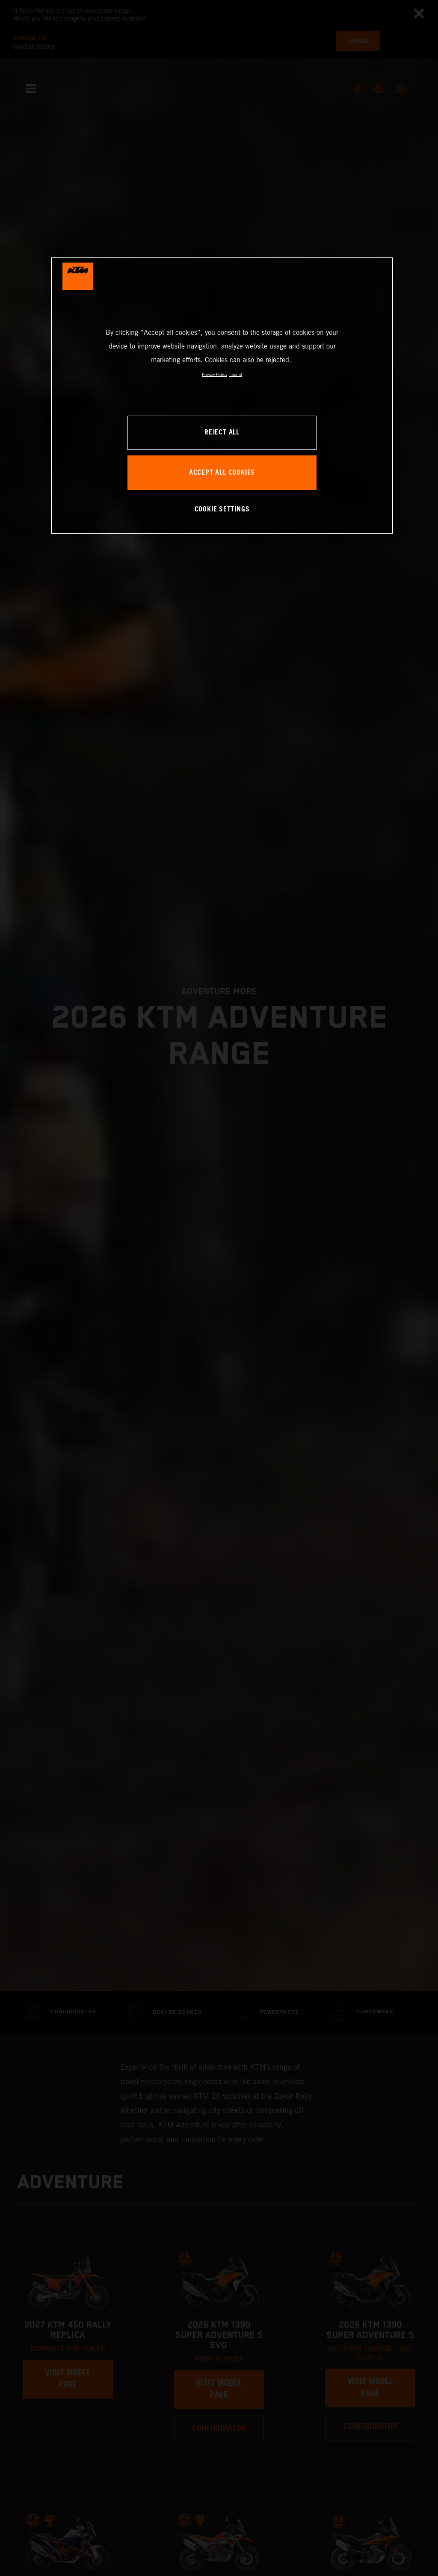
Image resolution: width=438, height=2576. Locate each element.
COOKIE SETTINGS (222, 509)
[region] (222, 395)
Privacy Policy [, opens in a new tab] (214, 374)
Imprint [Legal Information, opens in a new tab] (235, 374)
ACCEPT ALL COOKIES (222, 472)
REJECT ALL (222, 432)
